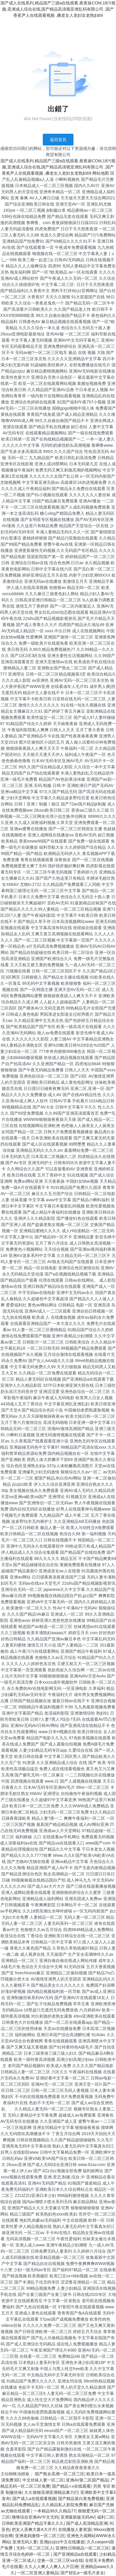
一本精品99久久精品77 (54, 2511)
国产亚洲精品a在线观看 (75, 2554)
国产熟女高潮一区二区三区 (59, 2473)
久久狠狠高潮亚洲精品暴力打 (51, 2492)
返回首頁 (58, 139)
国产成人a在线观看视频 (34, 2498)
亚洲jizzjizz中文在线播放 (62, 2541)
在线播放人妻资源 (74, 2529)
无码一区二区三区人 (34, 2548)
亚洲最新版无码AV (78, 2517)
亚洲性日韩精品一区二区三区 (82, 2548)
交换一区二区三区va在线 (60, 2560)
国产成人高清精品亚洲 (86, 2523)
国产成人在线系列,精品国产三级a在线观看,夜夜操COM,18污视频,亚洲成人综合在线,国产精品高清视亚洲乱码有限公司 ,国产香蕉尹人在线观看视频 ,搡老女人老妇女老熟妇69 (58, 9)
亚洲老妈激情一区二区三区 (40, 2535)
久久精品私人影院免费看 (64, 2504)
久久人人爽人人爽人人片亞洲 (51, 2566)
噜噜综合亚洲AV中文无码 (35, 2517)
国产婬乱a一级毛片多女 (82, 2572)
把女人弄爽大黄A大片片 (34, 2529)
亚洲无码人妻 (24, 2541)
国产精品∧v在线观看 (71, 2486)
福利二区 (105, 2517)
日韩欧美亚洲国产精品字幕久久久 (33, 2523)
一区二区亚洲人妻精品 (37, 2572)
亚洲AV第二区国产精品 (87, 2480)
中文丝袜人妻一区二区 (43, 2480)
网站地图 (100, 173)
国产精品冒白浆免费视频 (81, 2498)
